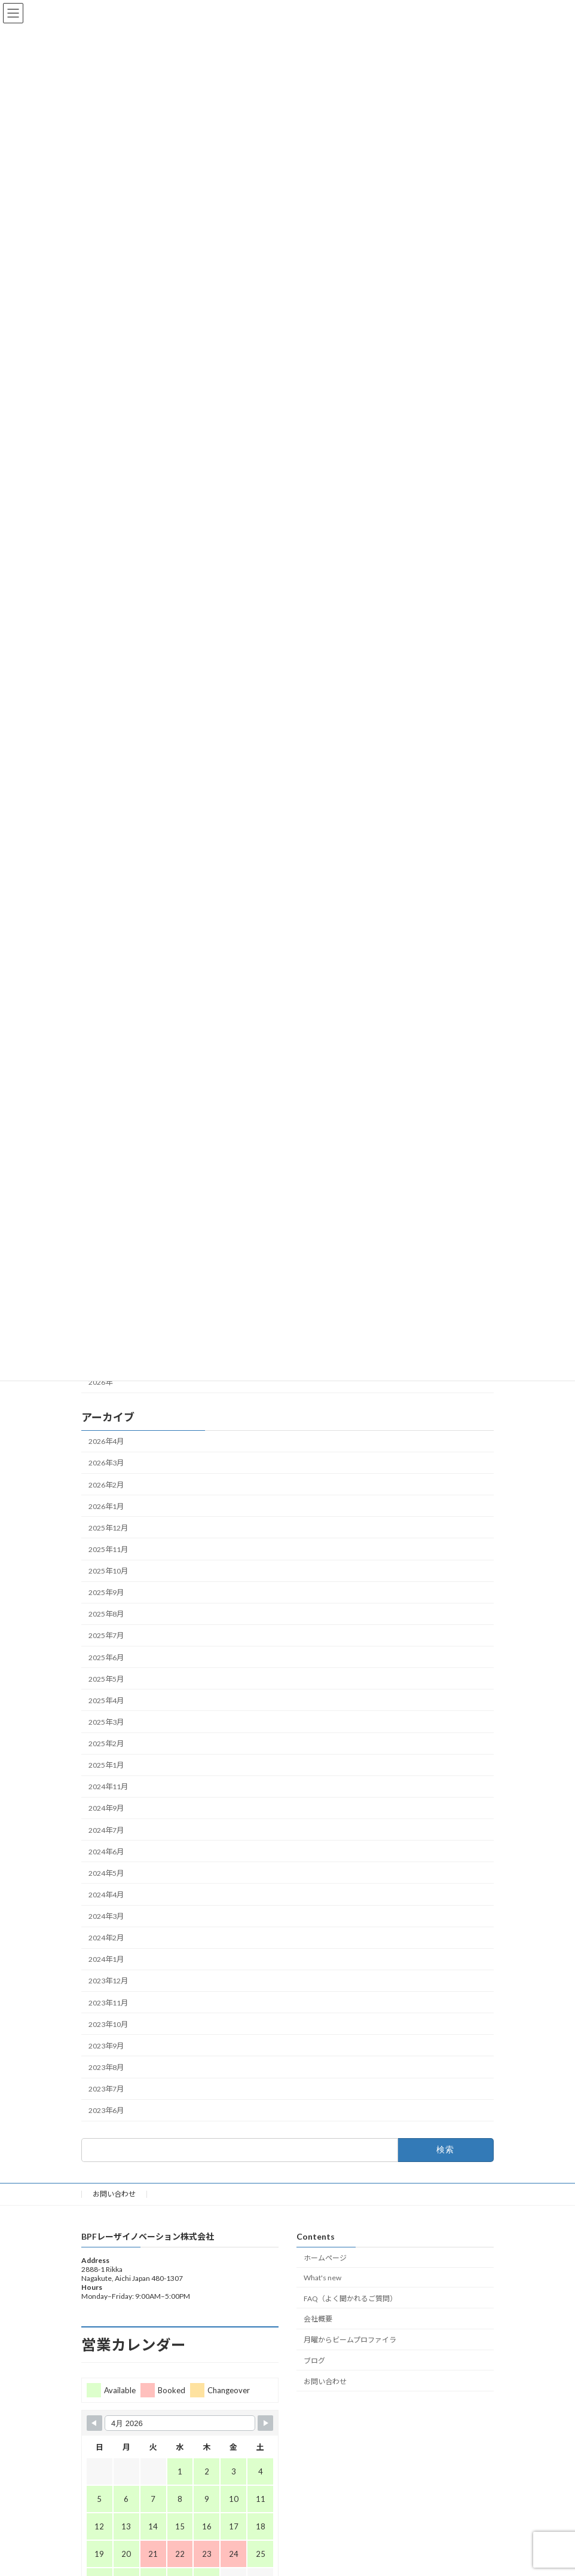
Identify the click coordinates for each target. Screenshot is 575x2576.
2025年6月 (106, 1656)
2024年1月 (106, 1959)
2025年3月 (106, 1722)
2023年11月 (108, 2002)
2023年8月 (106, 2067)
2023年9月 (106, 2045)
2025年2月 (106, 1743)
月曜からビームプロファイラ (350, 2339)
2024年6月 (106, 1851)
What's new (322, 2277)
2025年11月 (108, 1549)
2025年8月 (106, 1613)
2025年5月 (106, 1678)
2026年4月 (106, 1441)
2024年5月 (106, 1873)
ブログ (314, 2360)
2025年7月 (106, 1635)
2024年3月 (106, 1916)
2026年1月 (106, 1505)
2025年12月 (108, 1527)
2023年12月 (108, 1980)
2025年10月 (108, 1570)
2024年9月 (106, 1808)
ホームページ (325, 2257)
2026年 (100, 1382)
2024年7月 (106, 1829)
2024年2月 (106, 1937)
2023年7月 (106, 2088)
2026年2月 (106, 1484)
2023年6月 (106, 2110)
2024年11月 (108, 1786)
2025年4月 (106, 1700)
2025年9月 (106, 1592)
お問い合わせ (114, 2193)
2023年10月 (108, 2023)
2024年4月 (106, 1894)
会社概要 (318, 2318)
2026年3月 (106, 1462)
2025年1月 (106, 1765)
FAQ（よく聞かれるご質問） (350, 2297)
